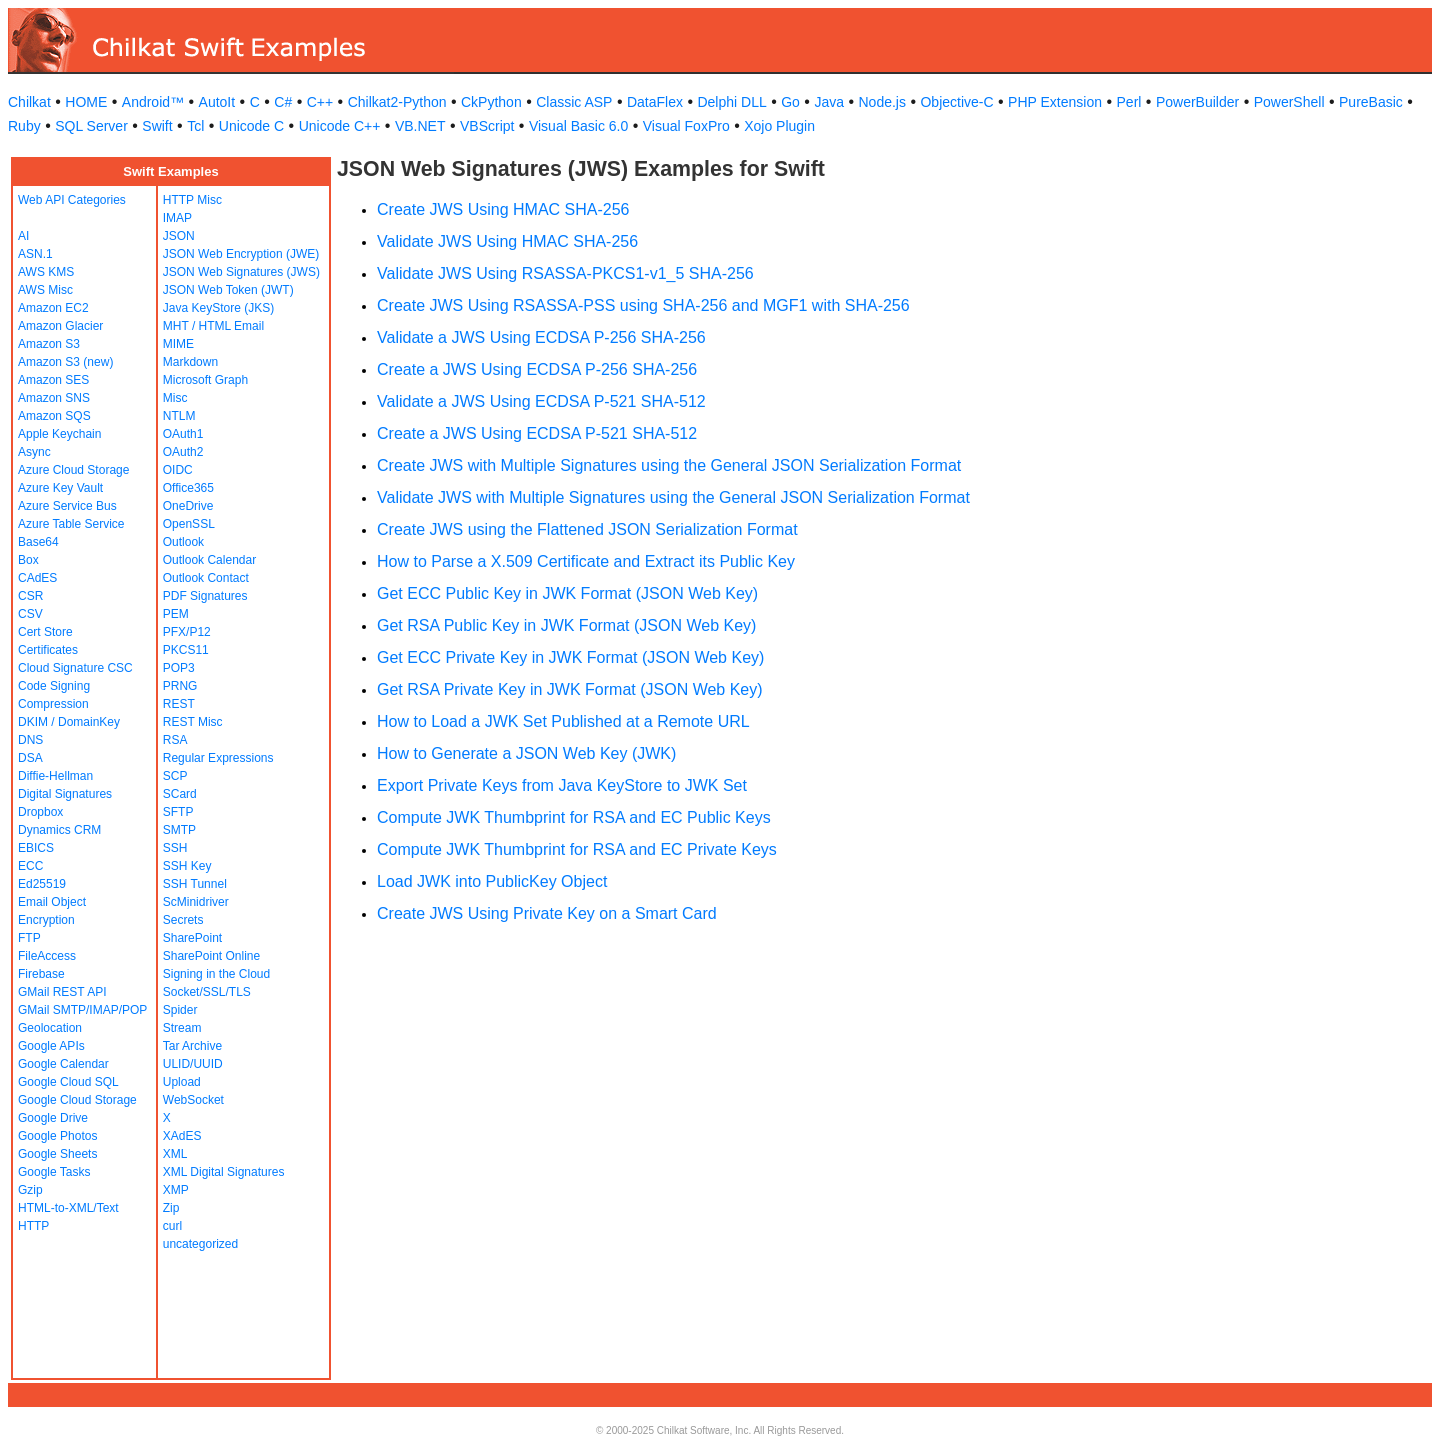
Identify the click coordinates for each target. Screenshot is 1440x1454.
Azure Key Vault (60, 488)
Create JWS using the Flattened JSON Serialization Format (587, 529)
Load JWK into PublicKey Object (492, 881)
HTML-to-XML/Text (68, 1208)
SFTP (178, 812)
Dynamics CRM (59, 830)
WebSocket (193, 1100)
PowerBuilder (1197, 102)
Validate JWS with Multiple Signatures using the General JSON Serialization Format (673, 497)
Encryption (46, 920)
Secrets (183, 920)
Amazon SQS (54, 416)
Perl (1129, 102)
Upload (182, 1082)
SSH (175, 848)
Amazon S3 (49, 344)
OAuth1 (183, 434)
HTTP (33, 1226)
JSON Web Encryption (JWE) (241, 254)
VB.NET (420, 126)
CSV (30, 614)
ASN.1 (35, 254)
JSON (179, 236)
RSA (175, 740)
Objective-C (956, 102)
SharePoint (192, 938)
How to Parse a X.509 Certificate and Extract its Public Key (586, 561)
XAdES (182, 1136)
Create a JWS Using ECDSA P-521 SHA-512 (537, 433)
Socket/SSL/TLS (207, 992)
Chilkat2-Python (397, 102)
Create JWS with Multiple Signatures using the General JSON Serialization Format (669, 465)
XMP (176, 1190)
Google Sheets (57, 1154)
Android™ (153, 102)
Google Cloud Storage (77, 1100)
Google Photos (57, 1136)
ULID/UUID (193, 1064)
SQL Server (91, 126)
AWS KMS (46, 272)
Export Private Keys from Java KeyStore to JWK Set (562, 785)
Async (34, 452)
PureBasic (1371, 102)
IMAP (177, 218)
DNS (30, 740)
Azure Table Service (71, 524)
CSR (30, 596)
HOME (86, 102)
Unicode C (251, 126)
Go (790, 102)
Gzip (30, 1190)
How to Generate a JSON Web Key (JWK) (526, 753)
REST (179, 704)
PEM (176, 614)
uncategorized (200, 1244)
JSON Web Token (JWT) (228, 290)
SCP (175, 776)
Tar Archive (192, 1046)
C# (283, 102)
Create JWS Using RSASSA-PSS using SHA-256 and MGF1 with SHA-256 (643, 305)
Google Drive (53, 1118)
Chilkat (29, 102)
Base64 (38, 542)
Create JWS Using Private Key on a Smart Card (547, 913)
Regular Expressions (218, 758)
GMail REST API (62, 992)
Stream (182, 1028)
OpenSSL (189, 524)
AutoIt (217, 102)
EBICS (36, 848)
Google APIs (51, 1046)
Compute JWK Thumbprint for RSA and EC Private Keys (577, 849)
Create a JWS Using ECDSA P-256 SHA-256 (537, 369)
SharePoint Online (211, 956)
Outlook (183, 542)
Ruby (24, 126)
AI (23, 236)
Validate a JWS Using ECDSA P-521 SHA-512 (541, 401)
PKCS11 (186, 650)
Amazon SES (53, 380)
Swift (157, 126)
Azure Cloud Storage (73, 470)
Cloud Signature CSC (75, 668)
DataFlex (655, 102)
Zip (171, 1208)
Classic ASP (574, 102)
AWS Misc (45, 290)
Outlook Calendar (209, 560)
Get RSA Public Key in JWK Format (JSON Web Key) (566, 625)
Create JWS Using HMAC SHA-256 (503, 209)
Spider (180, 1010)
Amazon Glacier (60, 326)
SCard (180, 794)
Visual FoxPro (686, 126)
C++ (320, 102)
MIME (178, 344)
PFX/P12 (187, 632)
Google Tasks (54, 1172)
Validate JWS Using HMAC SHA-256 (507, 241)
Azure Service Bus (67, 506)
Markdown (190, 362)
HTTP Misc (192, 200)
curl (172, 1226)
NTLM (179, 416)
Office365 (188, 488)
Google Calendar (63, 1064)
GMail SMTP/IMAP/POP (82, 1010)
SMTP (179, 830)
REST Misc (193, 722)
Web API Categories (72, 200)
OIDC (178, 470)
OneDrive (188, 506)
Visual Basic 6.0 (578, 126)
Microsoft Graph (205, 380)
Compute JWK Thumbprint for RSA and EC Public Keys (574, 817)
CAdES (37, 578)
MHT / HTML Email (213, 326)
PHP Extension (1055, 102)
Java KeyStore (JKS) (218, 308)
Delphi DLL (731, 102)
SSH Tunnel (195, 884)
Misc (175, 398)
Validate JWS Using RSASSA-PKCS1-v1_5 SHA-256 (565, 273)
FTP (29, 938)
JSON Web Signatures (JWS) (241, 272)
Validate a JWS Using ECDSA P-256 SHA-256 (541, 337)
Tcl (195, 126)
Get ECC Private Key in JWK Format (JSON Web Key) (570, 657)
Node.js (882, 102)
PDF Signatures (205, 596)
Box (28, 560)
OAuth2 (183, 452)
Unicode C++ (340, 126)
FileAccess (47, 956)
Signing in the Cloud (216, 974)
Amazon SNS (54, 398)
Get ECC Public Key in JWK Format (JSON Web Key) (567, 593)
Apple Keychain (59, 434)
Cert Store (45, 632)
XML (175, 1154)
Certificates (48, 650)
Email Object (52, 902)
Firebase (41, 974)
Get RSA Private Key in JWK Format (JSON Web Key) (570, 689)
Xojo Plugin (779, 126)
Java (829, 102)
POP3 (179, 668)
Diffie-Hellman (55, 776)
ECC (30, 866)
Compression (53, 704)
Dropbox (40, 812)
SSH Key (187, 866)
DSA (30, 758)
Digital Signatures (65, 794)
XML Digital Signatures (224, 1172)
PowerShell (1289, 102)
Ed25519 (42, 884)
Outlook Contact (206, 578)
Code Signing (54, 686)
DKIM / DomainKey (69, 722)
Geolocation (50, 1028)
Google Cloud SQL (68, 1082)
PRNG (180, 686)
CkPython (491, 102)
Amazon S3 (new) (65, 362)
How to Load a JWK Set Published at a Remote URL (563, 721)
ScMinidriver (196, 902)
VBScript (487, 126)
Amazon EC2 (53, 308)
